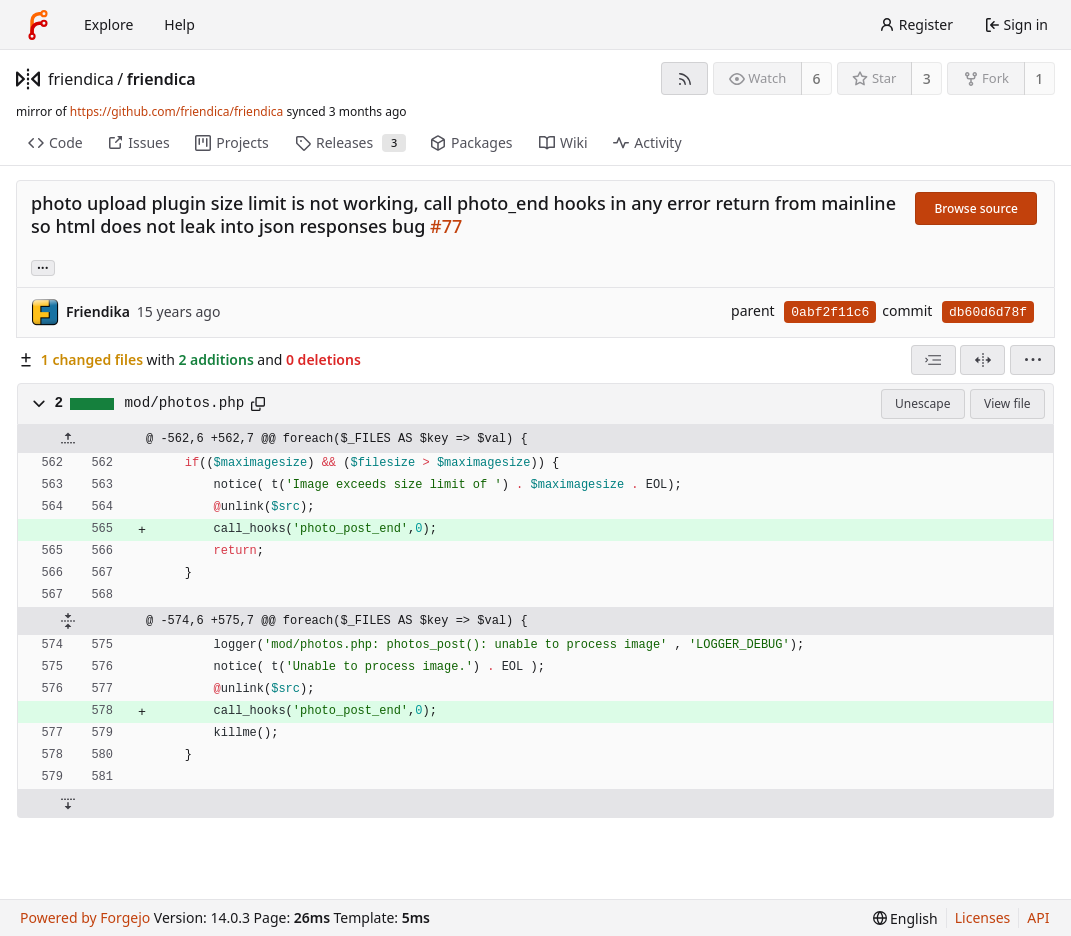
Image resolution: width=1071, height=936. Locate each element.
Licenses (983, 917)
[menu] (1032, 360)
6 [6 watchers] (817, 78)
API (1038, 917)
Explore (108, 24)
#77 (446, 226)
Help (179, 24)
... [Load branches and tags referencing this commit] (43, 266)
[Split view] (982, 360)
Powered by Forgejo (85, 917)
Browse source (976, 208)
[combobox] (933, 360)
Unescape (922, 403)
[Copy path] (258, 404)
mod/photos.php (185, 403)
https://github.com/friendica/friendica (176, 111)
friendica (81, 79)
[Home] (38, 25)
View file (1007, 403)
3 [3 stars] (927, 78)
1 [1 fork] (1039, 78)
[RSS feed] (684, 78)
